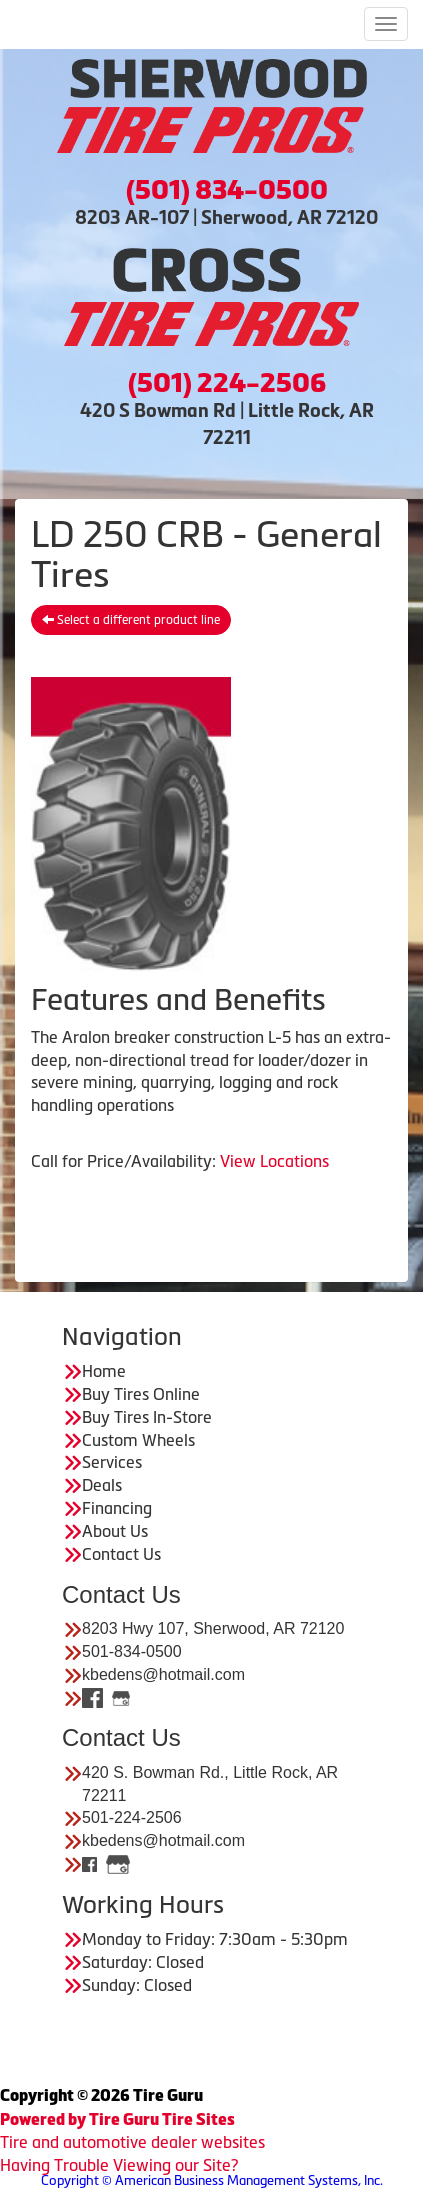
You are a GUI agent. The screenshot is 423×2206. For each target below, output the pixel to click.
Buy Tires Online (141, 1394)
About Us (115, 1531)
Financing (117, 1508)
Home (104, 1371)
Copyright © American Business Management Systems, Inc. (212, 2180)
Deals (102, 1485)
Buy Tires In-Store (147, 1417)
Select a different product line (131, 620)
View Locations (274, 1161)
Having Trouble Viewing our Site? (119, 2165)
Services (112, 1462)
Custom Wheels (138, 1440)
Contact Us (121, 1554)
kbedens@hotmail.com (163, 1674)
